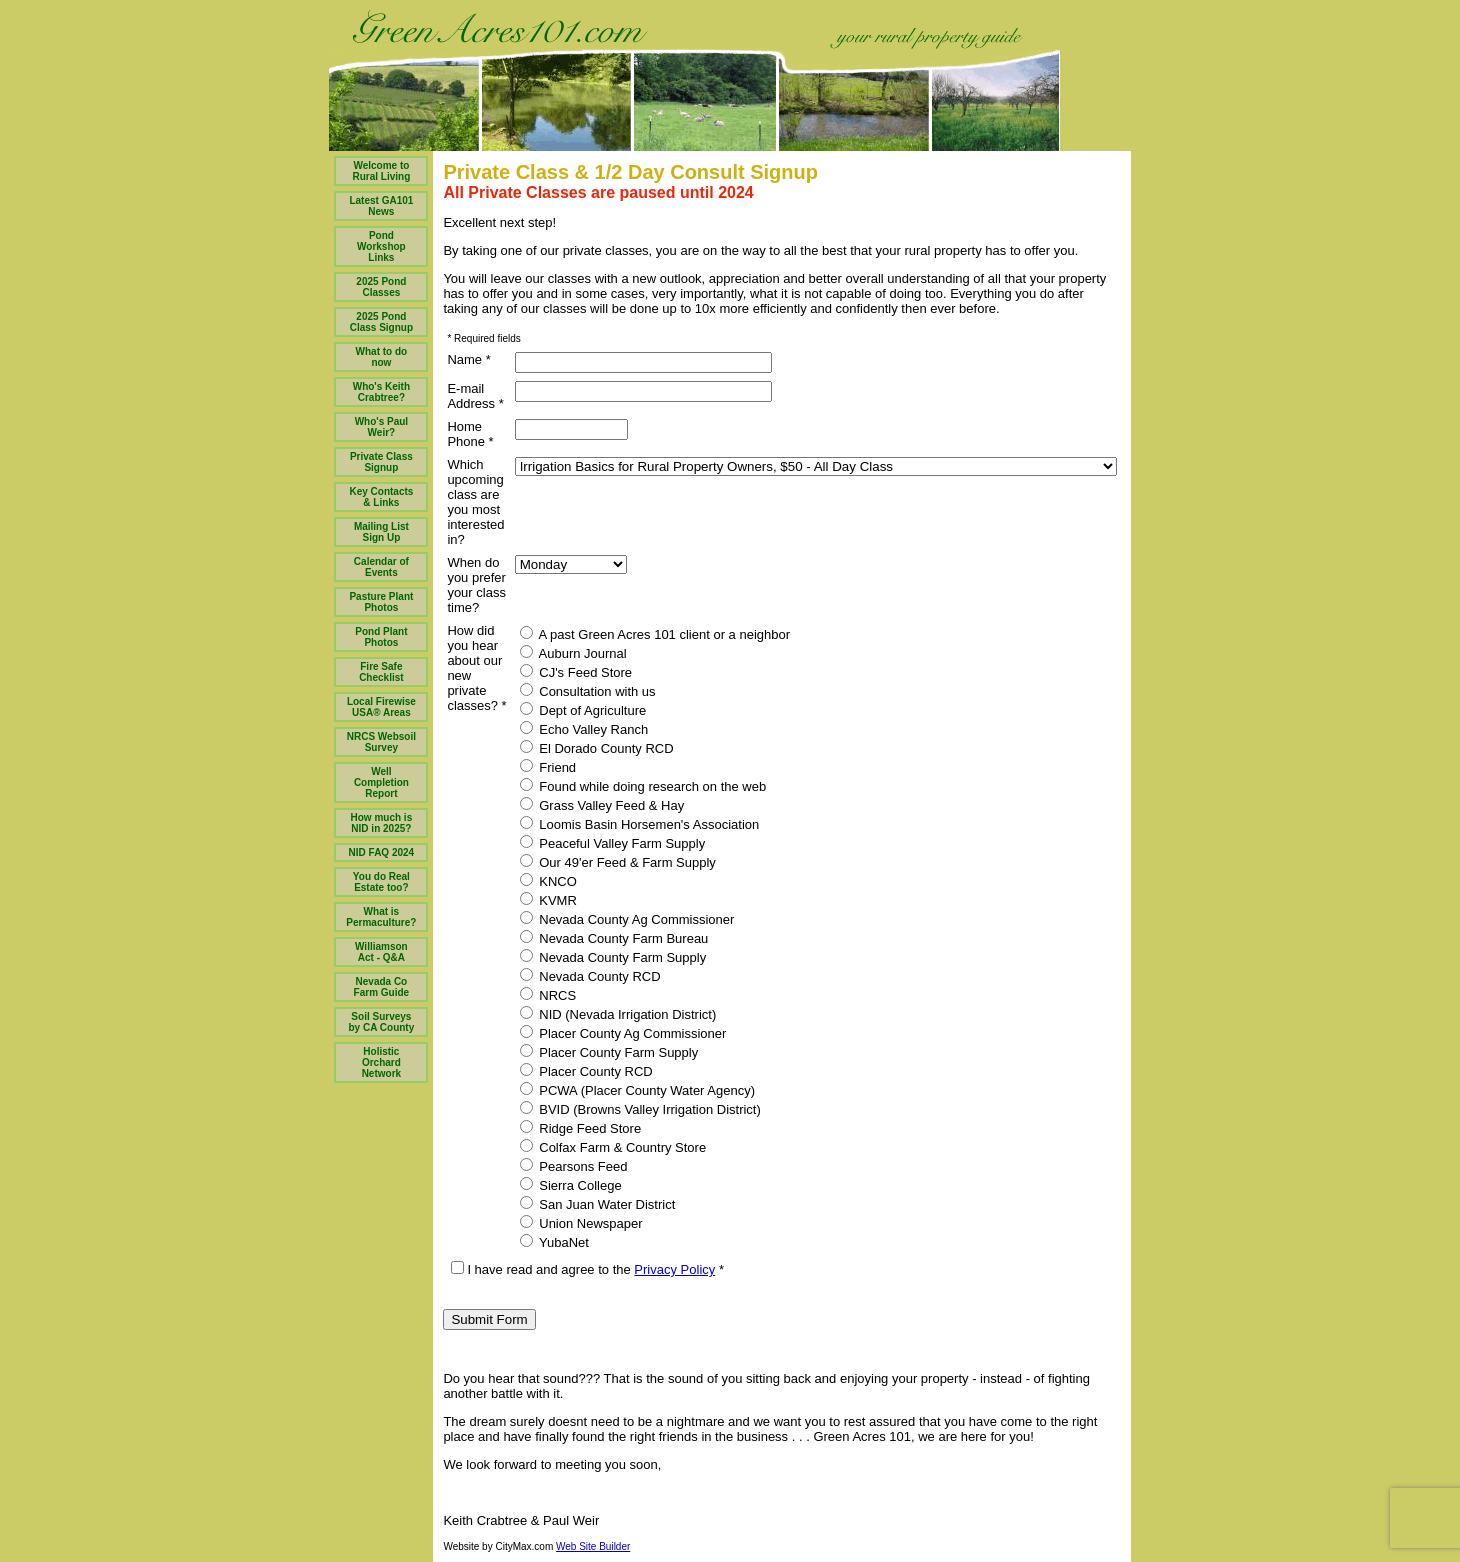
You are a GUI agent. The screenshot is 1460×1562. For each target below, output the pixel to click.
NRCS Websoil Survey (381, 742)
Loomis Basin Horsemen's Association (640, 824)
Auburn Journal (573, 653)
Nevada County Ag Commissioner (627, 919)
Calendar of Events (381, 567)
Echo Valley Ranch (584, 729)
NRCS (548, 995)
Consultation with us (588, 691)
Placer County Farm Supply (609, 1052)
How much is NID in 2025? (382, 823)
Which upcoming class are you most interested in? (475, 502)
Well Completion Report (381, 782)
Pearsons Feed (574, 1166)
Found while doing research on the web (643, 786)
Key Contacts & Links (381, 497)
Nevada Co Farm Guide (382, 987)
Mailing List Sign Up (381, 532)
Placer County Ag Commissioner (623, 1033)
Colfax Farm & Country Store (613, 1147)
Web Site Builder (593, 1546)
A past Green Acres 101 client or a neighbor (655, 634)
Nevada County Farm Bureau (614, 938)
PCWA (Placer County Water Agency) (637, 1090)
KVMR (548, 900)
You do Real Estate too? (381, 882)
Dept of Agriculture (583, 710)
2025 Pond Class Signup (381, 322)
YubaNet (554, 1242)
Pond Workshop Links (381, 246)
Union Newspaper (581, 1223)
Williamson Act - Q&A (381, 952)
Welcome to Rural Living (381, 171)
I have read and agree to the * (587, 1269)
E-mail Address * (475, 396)
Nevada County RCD (590, 976)
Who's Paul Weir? (382, 427)
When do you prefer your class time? (476, 585)
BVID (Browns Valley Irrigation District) (640, 1109)
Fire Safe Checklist (381, 672)
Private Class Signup (381, 462)
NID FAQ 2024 (382, 852)
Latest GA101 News (381, 206)
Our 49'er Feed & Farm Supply (618, 862)
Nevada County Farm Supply (613, 957)
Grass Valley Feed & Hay (602, 805)
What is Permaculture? (381, 917)
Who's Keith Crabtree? (381, 392)
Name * (468, 359)
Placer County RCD (586, 1071)
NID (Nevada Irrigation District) (618, 1014)
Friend (548, 767)
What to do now (382, 357)
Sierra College (571, 1185)
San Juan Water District (598, 1204)
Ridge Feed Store (581, 1128)
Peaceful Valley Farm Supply (613, 843)
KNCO (548, 881)
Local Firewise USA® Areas (381, 707)
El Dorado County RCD (597, 748)
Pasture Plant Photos (381, 602)
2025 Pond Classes (381, 287)
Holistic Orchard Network (381, 1062)
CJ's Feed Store (576, 672)
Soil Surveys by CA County (382, 1022)
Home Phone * (470, 434)
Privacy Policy (674, 1269)
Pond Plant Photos (381, 637)
